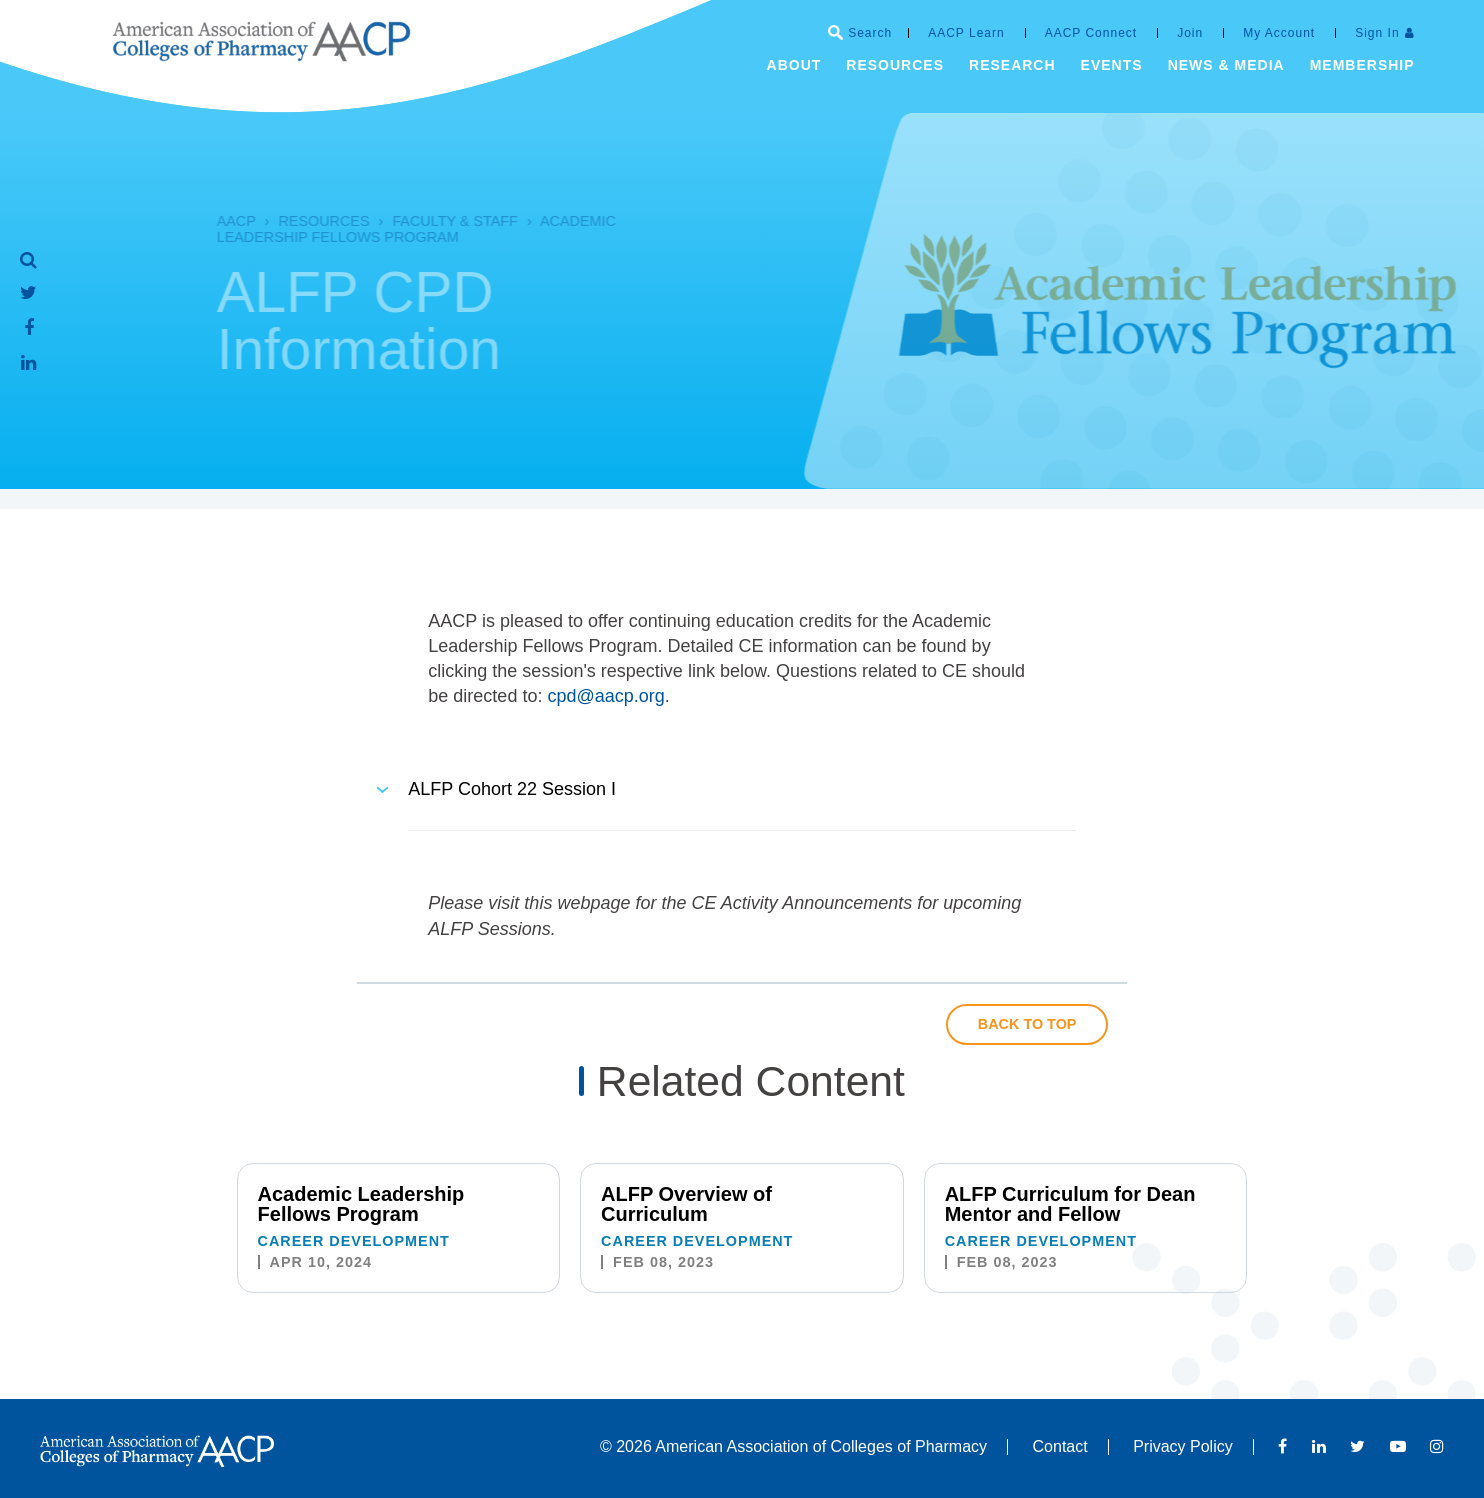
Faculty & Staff (420, 221)
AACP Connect (1091, 33)
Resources (288, 221)
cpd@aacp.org (605, 696)
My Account (1279, 33)
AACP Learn (966, 33)
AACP (201, 221)
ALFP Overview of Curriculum (686, 1204)
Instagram (1437, 1446)
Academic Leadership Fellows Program (381, 229)
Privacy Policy (1183, 1446)
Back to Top (1027, 1024)
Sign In (1377, 33)
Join (1190, 33)
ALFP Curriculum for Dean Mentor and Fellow (1070, 1204)
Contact (1060, 1446)
